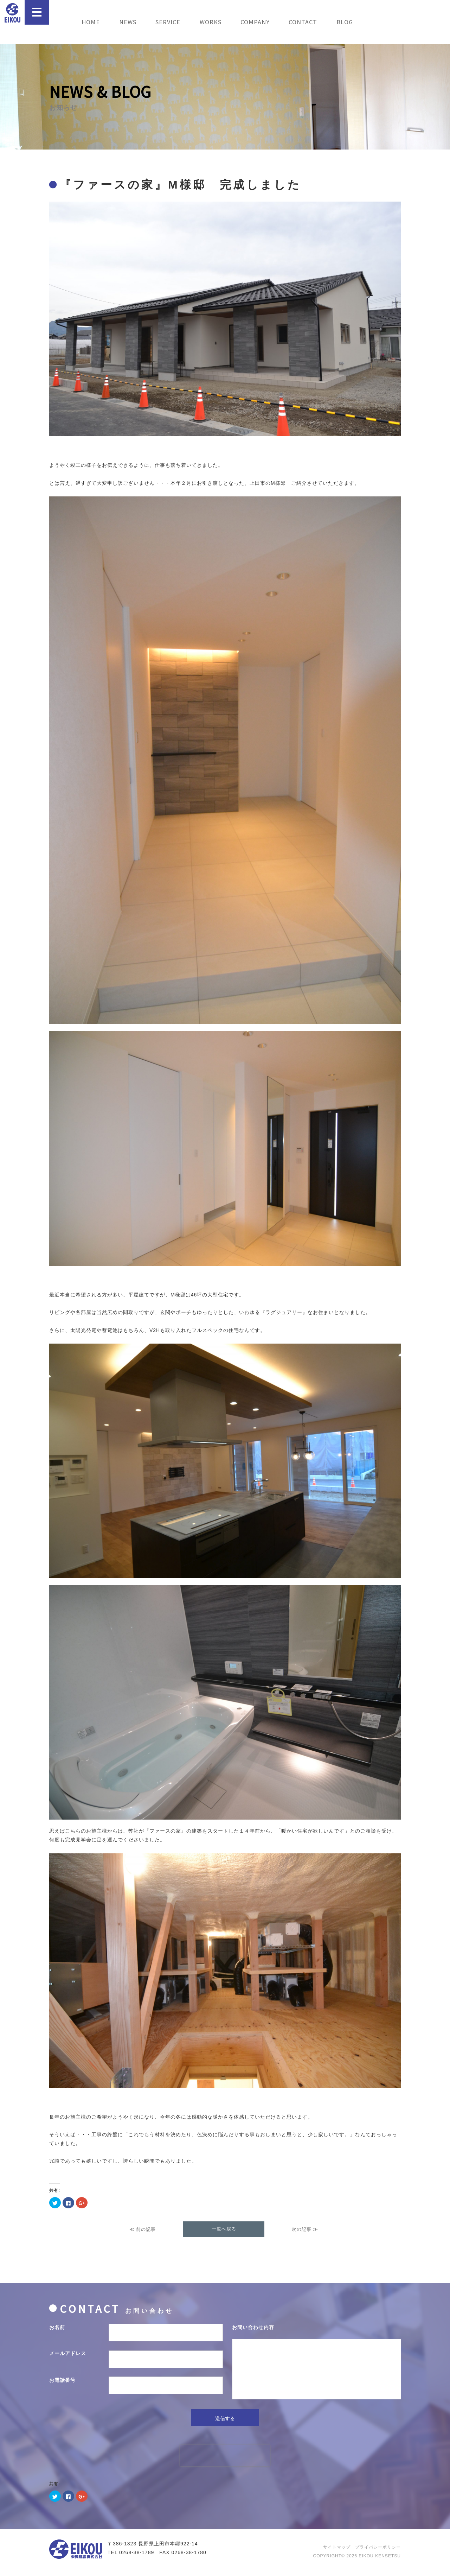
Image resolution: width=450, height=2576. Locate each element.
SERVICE (167, 22)
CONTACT (303, 22)
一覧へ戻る (224, 2229)
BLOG (344, 22)
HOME (91, 22)
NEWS (127, 22)
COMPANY (255, 22)
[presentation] (225, 2463)
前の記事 (145, 2229)
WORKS (210, 22)
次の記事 (301, 2229)
